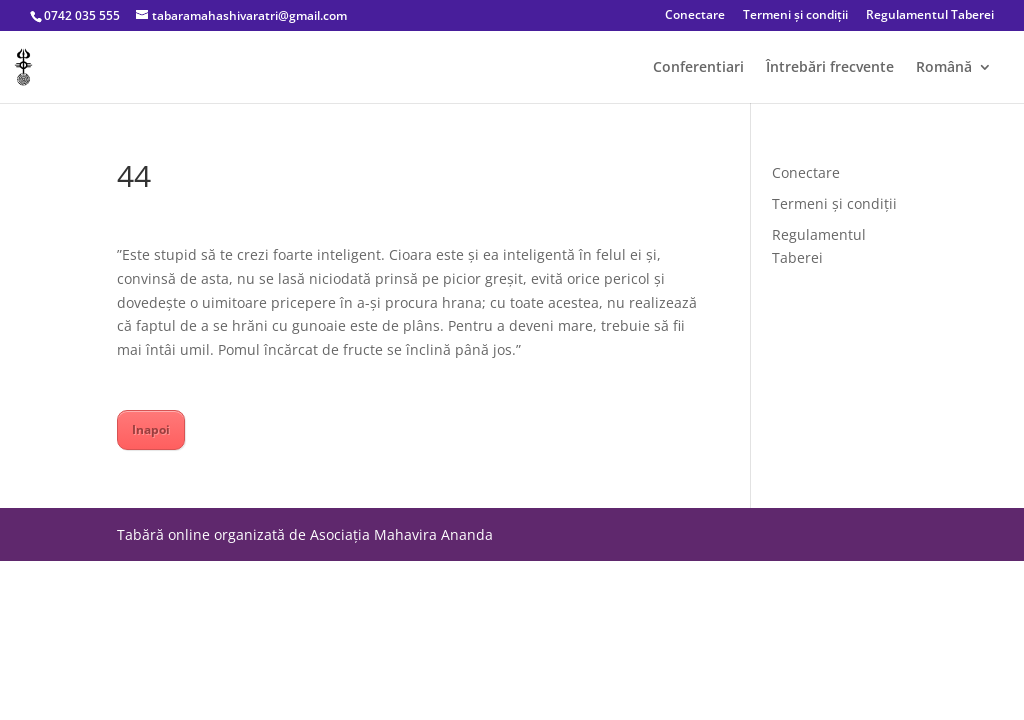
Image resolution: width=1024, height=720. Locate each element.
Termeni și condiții (795, 16)
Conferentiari (698, 68)
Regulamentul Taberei (930, 16)
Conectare (695, 16)
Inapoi (151, 429)
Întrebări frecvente (830, 68)
